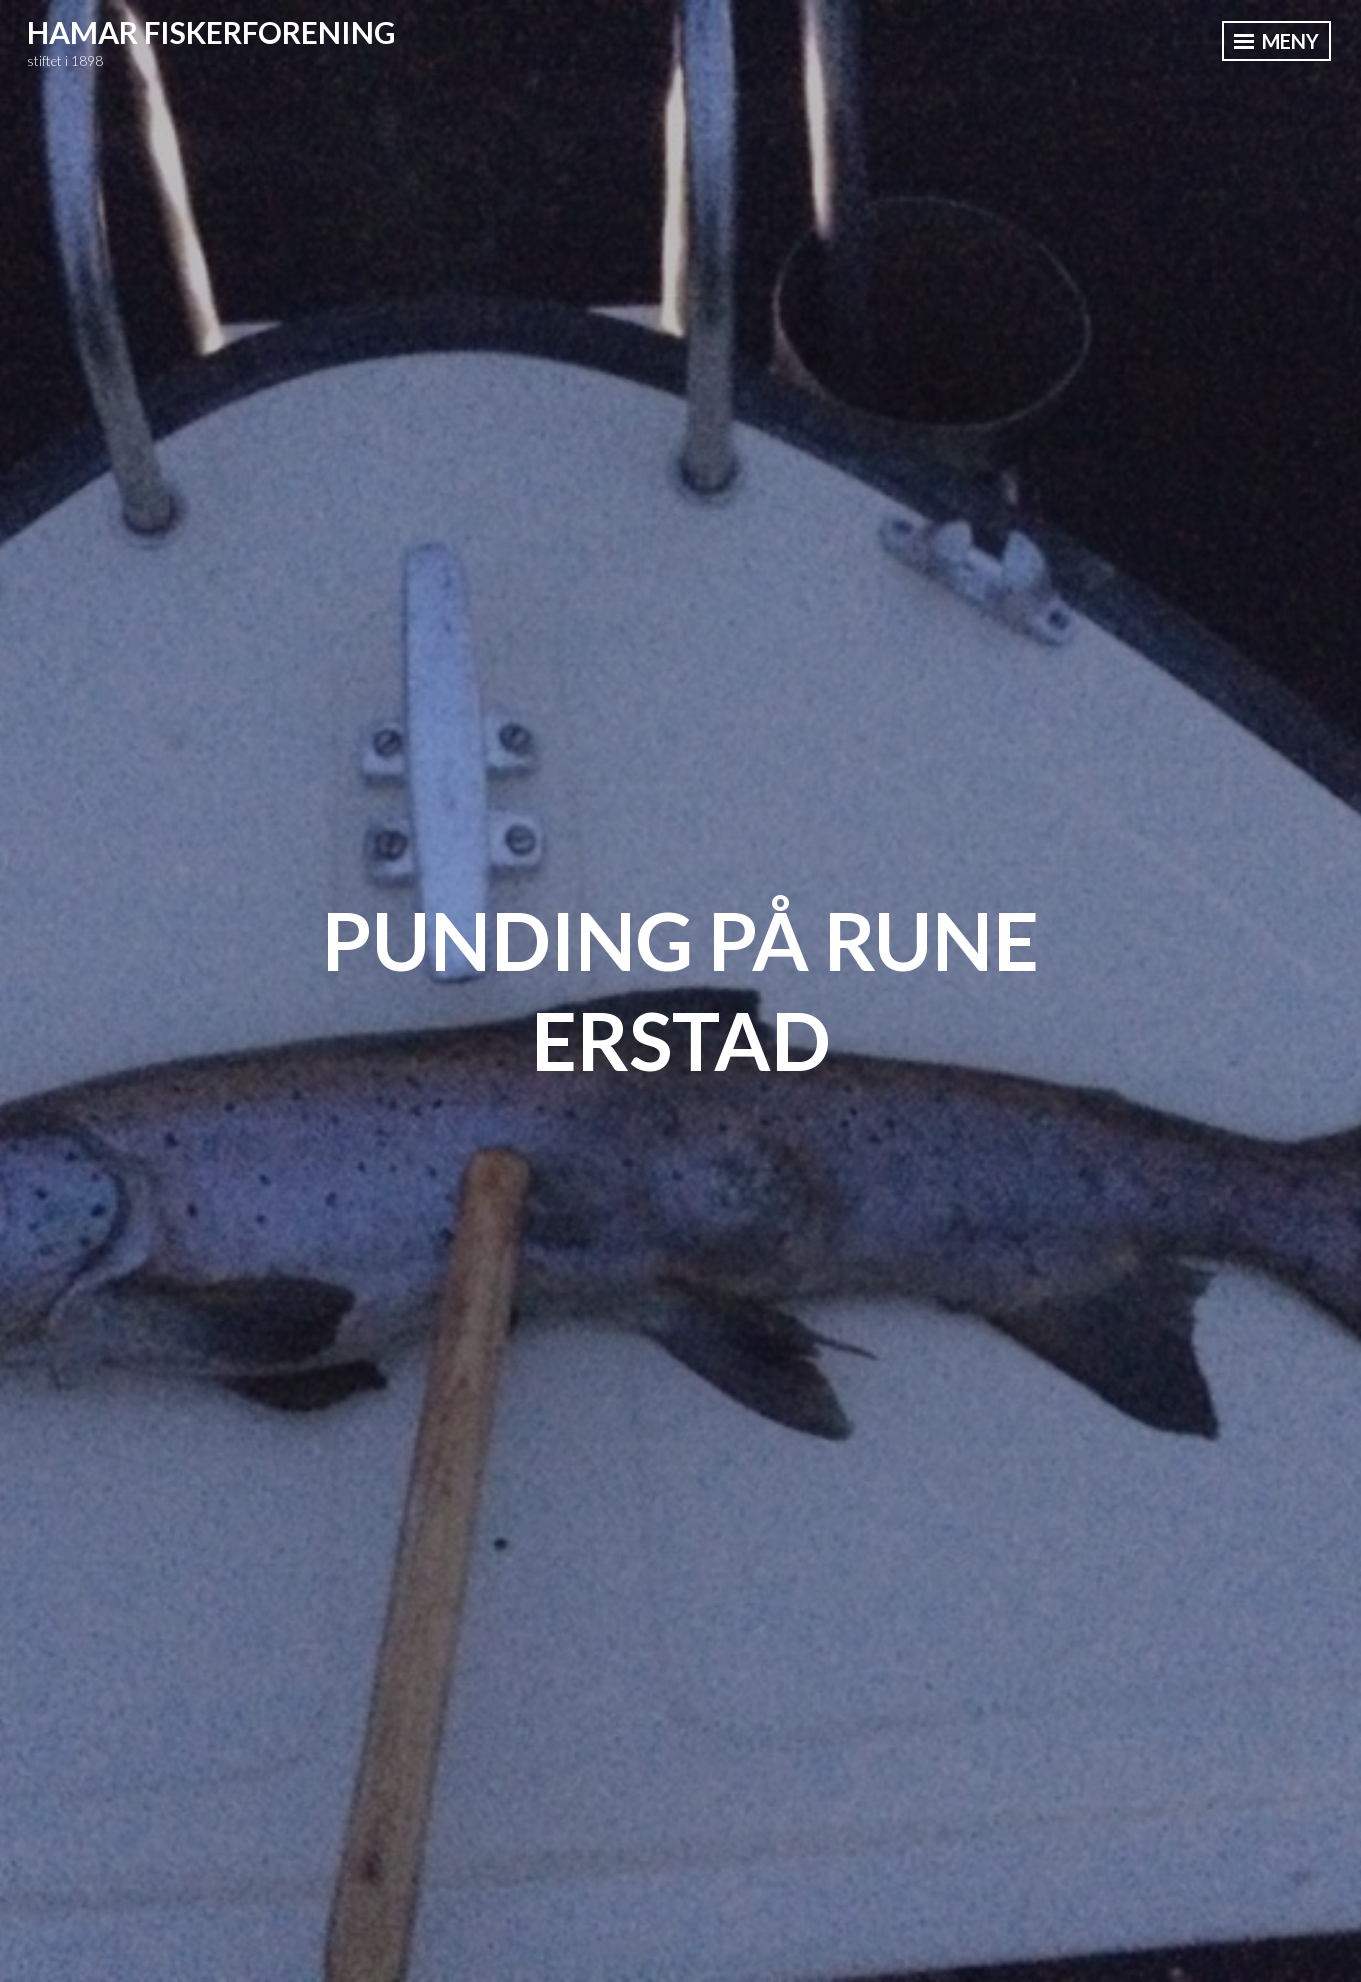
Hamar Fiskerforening (211, 32)
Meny (1276, 41)
